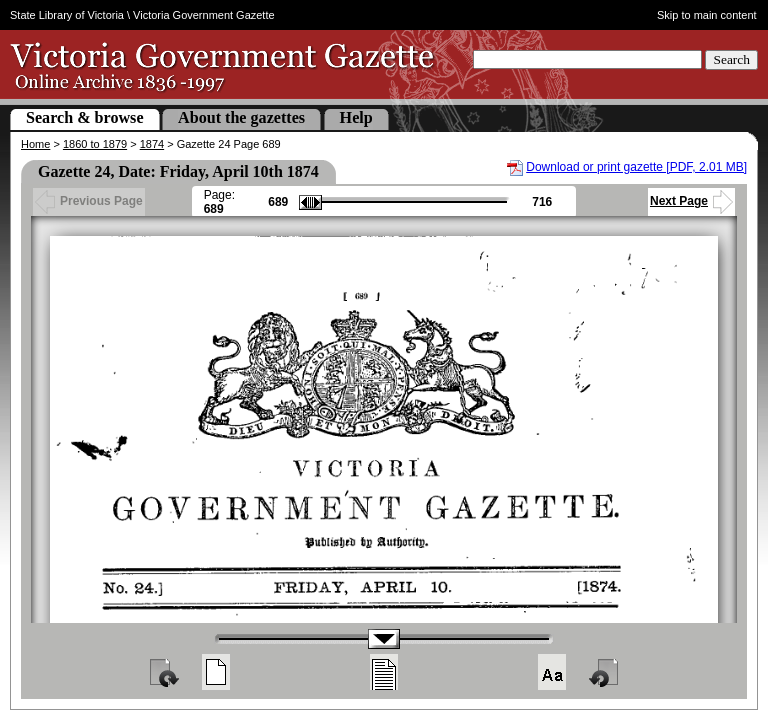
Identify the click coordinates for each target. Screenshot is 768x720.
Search (731, 59)
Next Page (691, 201)
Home (35, 144)
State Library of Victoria (67, 15)
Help (356, 117)
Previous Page (89, 201)
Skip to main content (707, 15)
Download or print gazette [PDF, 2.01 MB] (636, 167)
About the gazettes (241, 117)
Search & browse (85, 117)
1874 (152, 144)
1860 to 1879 (95, 144)
